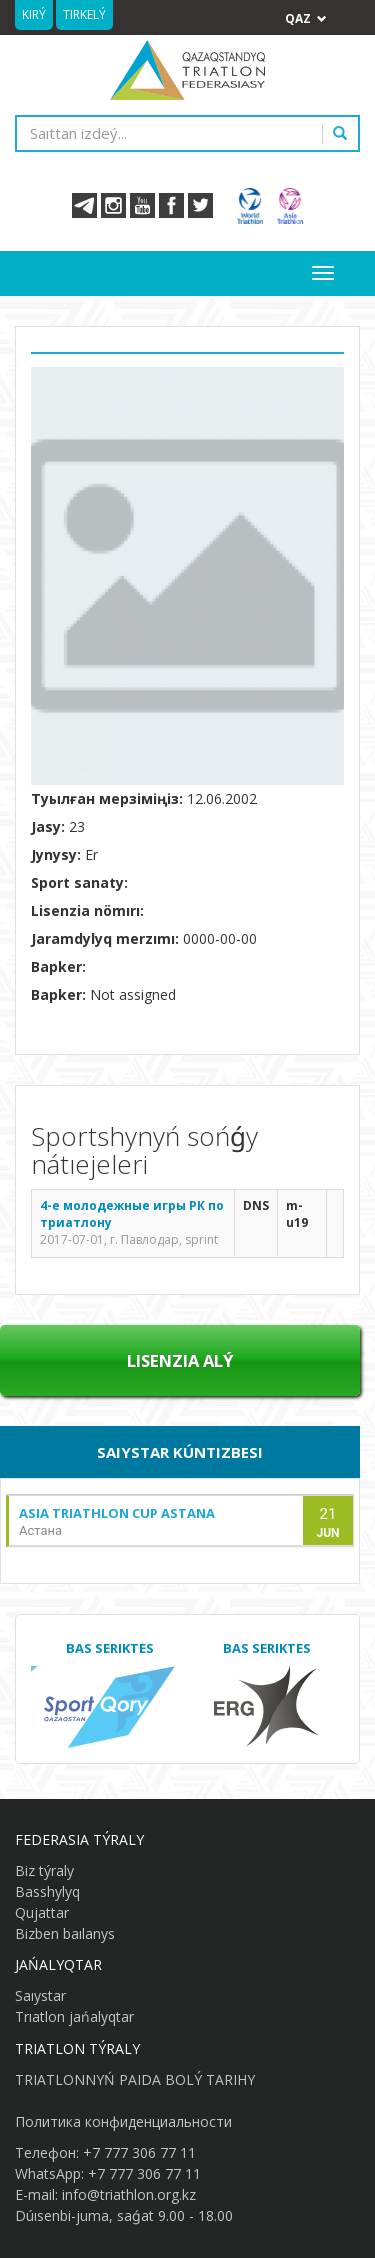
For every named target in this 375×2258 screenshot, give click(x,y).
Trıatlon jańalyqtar (74, 2016)
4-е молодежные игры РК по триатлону (132, 1214)
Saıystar (40, 1995)
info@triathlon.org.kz (129, 2194)
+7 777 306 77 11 (139, 2152)
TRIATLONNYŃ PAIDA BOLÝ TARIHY (135, 2079)
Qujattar (42, 1912)
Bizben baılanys (65, 1933)
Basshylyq (47, 1891)
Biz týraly (44, 1870)
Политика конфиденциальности (123, 2121)
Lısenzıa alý (180, 1360)
